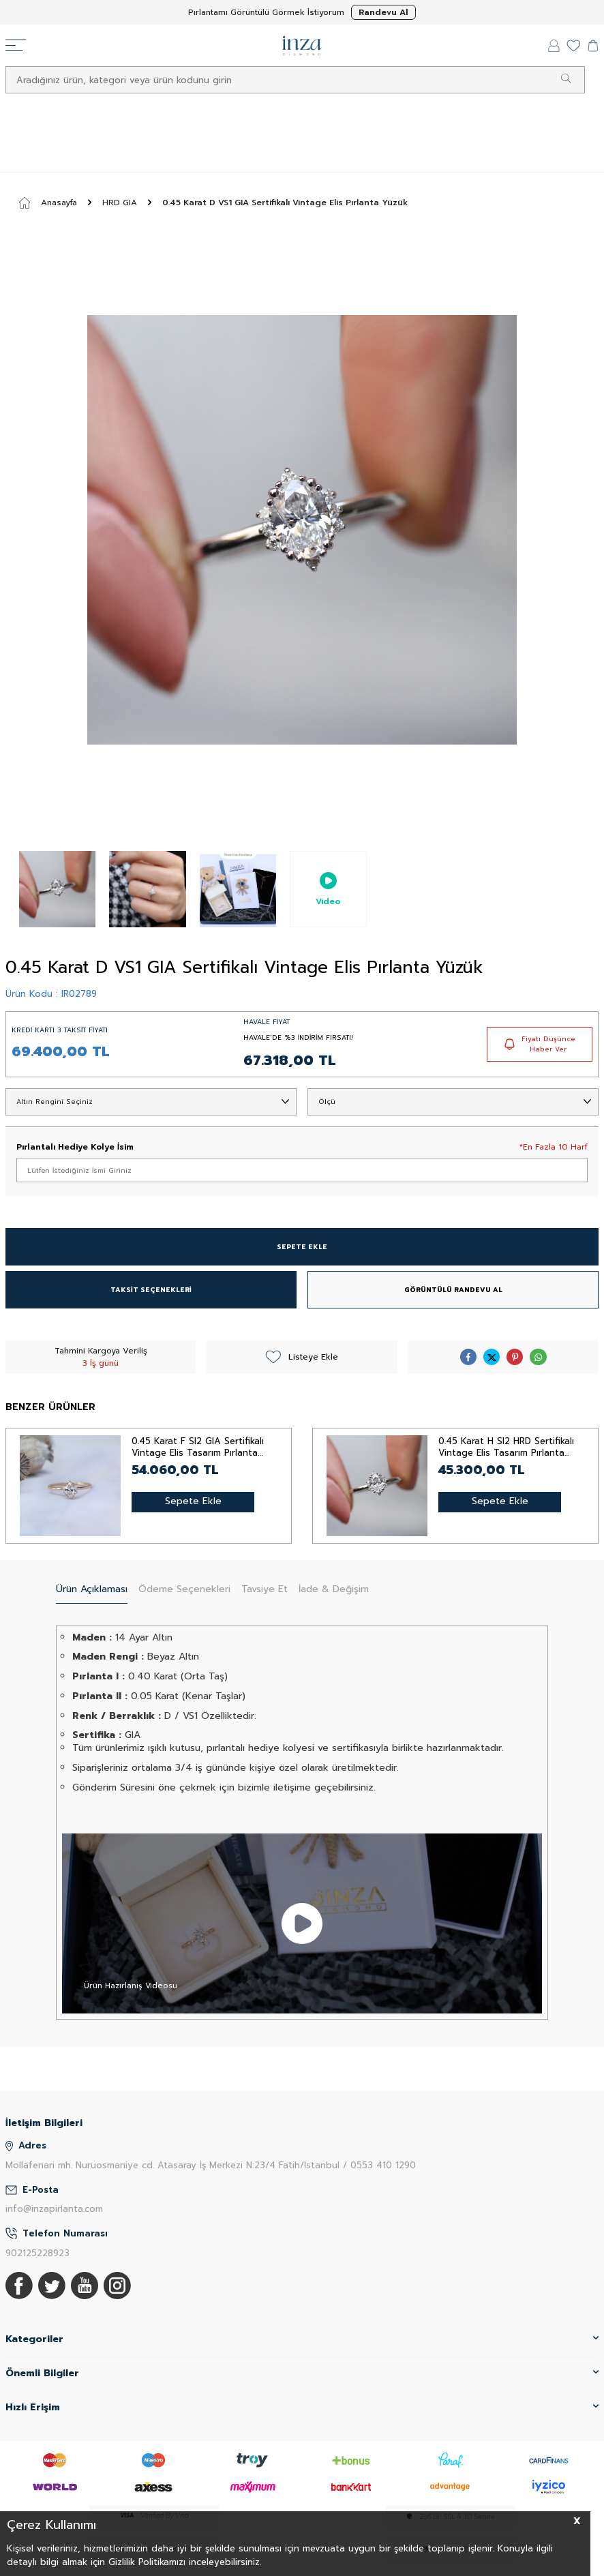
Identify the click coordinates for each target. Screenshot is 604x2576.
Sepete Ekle (193, 1501)
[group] (302, 529)
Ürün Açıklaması (91, 1589)
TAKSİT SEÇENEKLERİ (151, 1290)
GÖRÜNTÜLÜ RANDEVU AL (453, 1290)
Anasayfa (48, 203)
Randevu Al (383, 12)
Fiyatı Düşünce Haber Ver (539, 1044)
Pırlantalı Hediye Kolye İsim (75, 1146)
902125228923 (37, 2253)
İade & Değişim (334, 1589)
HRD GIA (119, 202)
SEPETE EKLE (302, 1247)
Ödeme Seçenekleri (184, 1589)
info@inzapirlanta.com (54, 2208)
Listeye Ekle (301, 1357)
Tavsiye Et (264, 1589)
